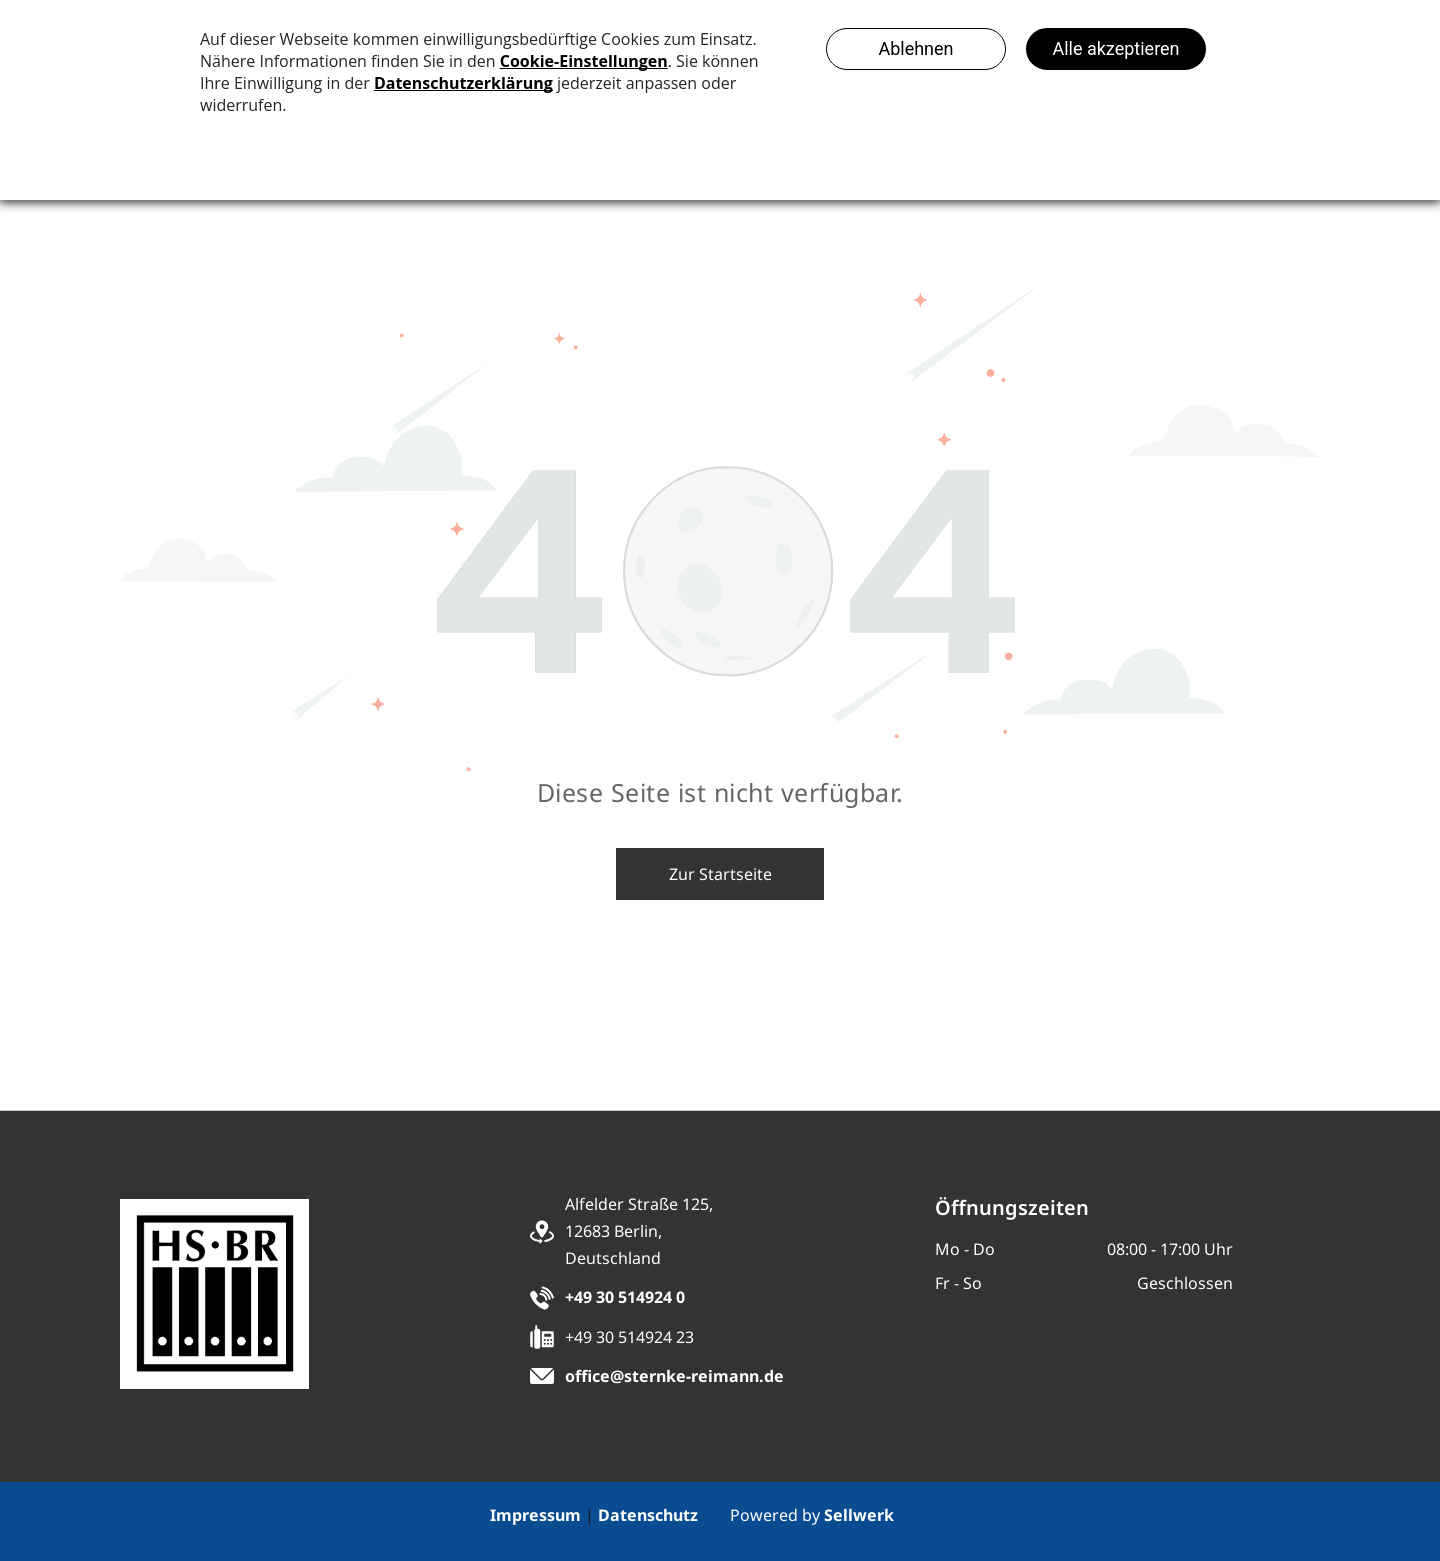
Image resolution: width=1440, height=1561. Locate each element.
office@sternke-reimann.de (674, 1376)
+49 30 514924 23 (629, 1337)
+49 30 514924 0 (625, 1297)
